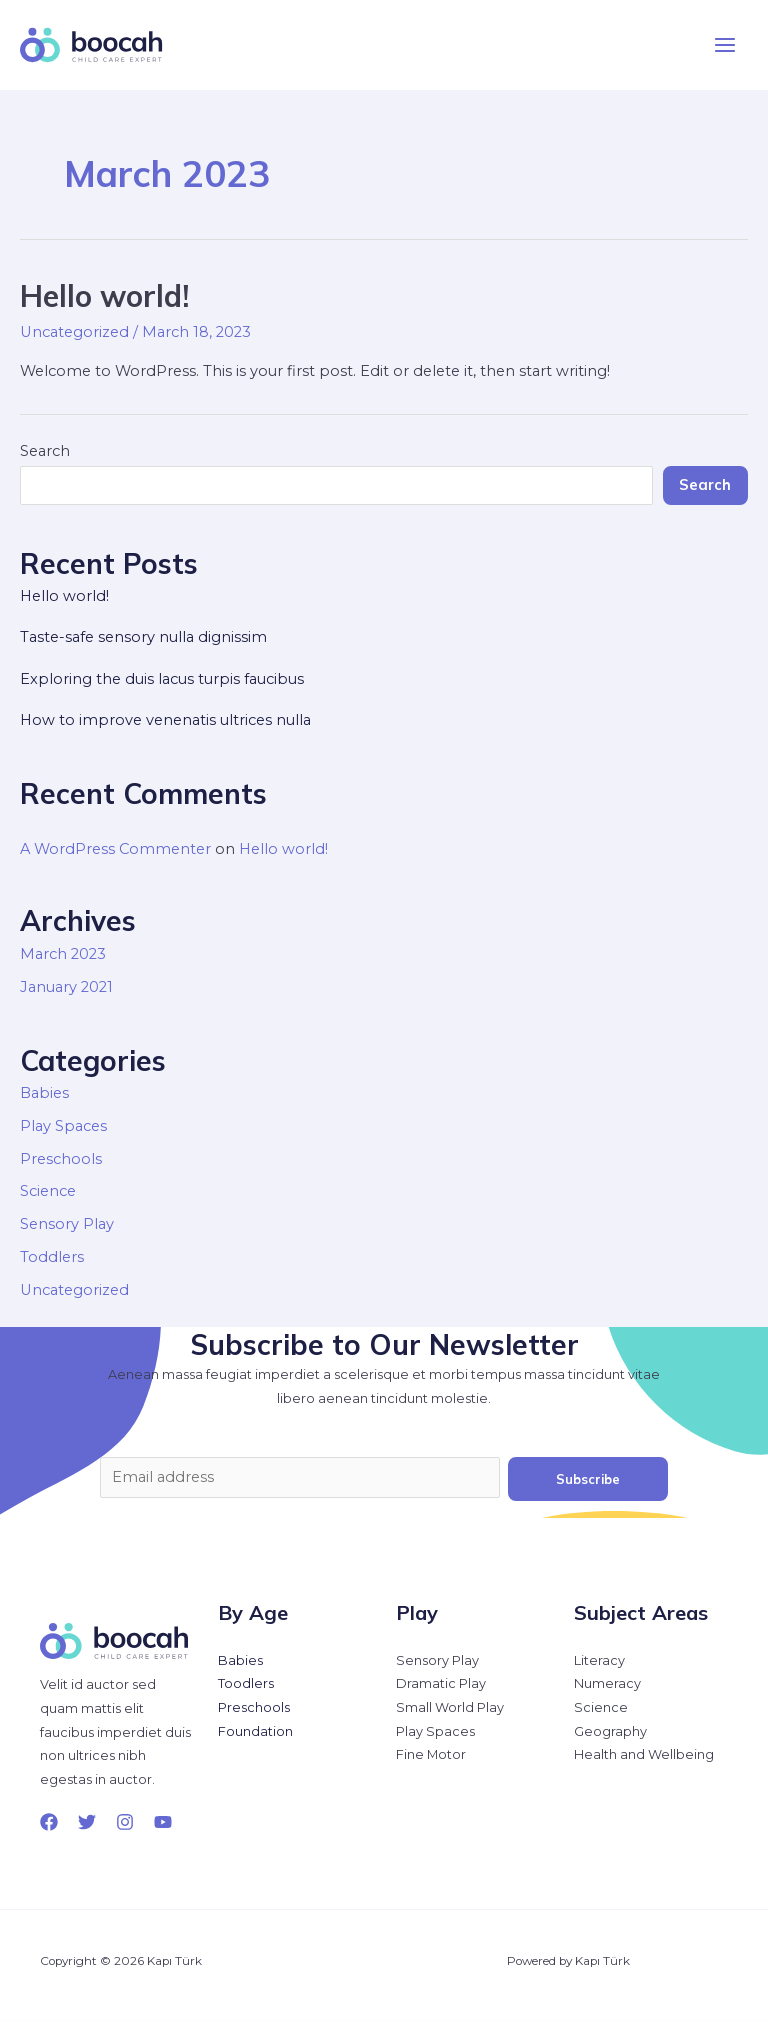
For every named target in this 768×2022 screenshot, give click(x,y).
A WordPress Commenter (115, 849)
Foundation (255, 1731)
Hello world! (104, 296)
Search (45, 451)
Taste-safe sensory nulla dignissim (143, 637)
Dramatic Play (441, 1683)
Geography (610, 1731)
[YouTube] (163, 1822)
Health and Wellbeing (644, 1754)
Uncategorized (74, 332)
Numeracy (607, 1683)
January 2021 (66, 987)
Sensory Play (67, 1224)
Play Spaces (63, 1126)
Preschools (61, 1159)
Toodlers (246, 1683)
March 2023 (63, 954)
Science (48, 1191)
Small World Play (450, 1707)
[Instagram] (125, 1822)
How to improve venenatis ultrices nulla (165, 720)
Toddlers (52, 1257)
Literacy (599, 1660)
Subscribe (588, 1479)
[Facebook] (49, 1822)
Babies (44, 1093)
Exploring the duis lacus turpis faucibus (162, 679)
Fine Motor (431, 1754)
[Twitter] (87, 1822)
